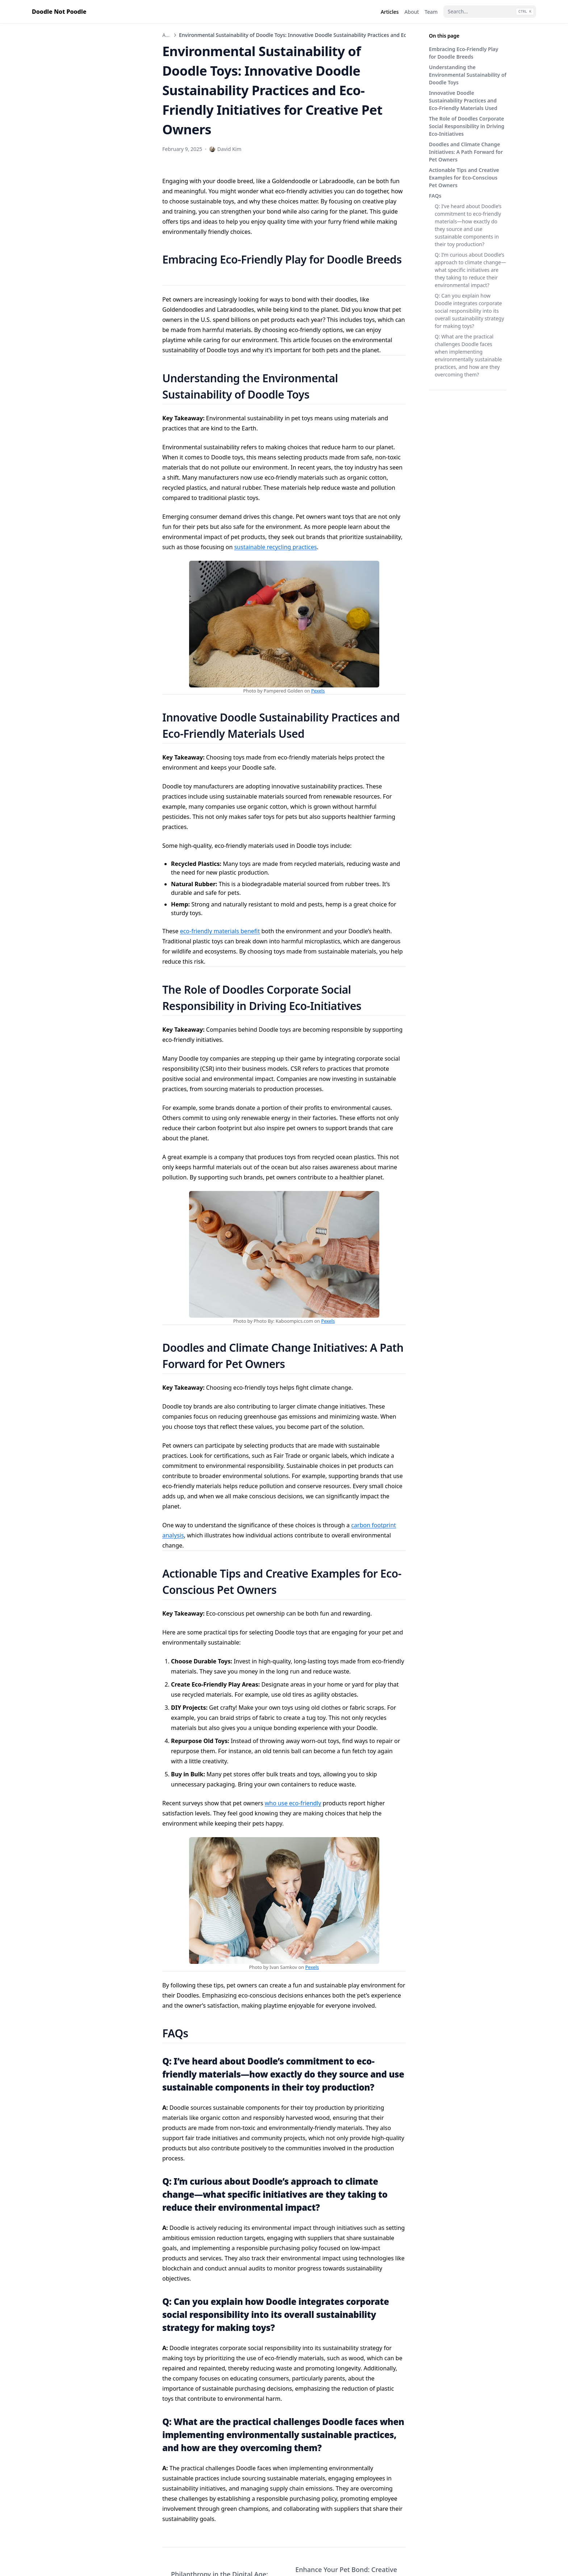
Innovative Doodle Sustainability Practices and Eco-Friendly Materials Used (463, 100)
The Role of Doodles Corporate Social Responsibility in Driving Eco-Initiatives (466, 126)
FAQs (435, 195)
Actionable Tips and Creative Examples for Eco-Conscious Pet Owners (464, 178)
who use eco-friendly (293, 1803)
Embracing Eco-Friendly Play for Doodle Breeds (463, 53)
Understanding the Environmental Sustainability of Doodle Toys (467, 75)
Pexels (318, 690)
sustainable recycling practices (275, 547)
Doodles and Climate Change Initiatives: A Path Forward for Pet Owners (466, 152)
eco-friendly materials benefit (220, 931)
